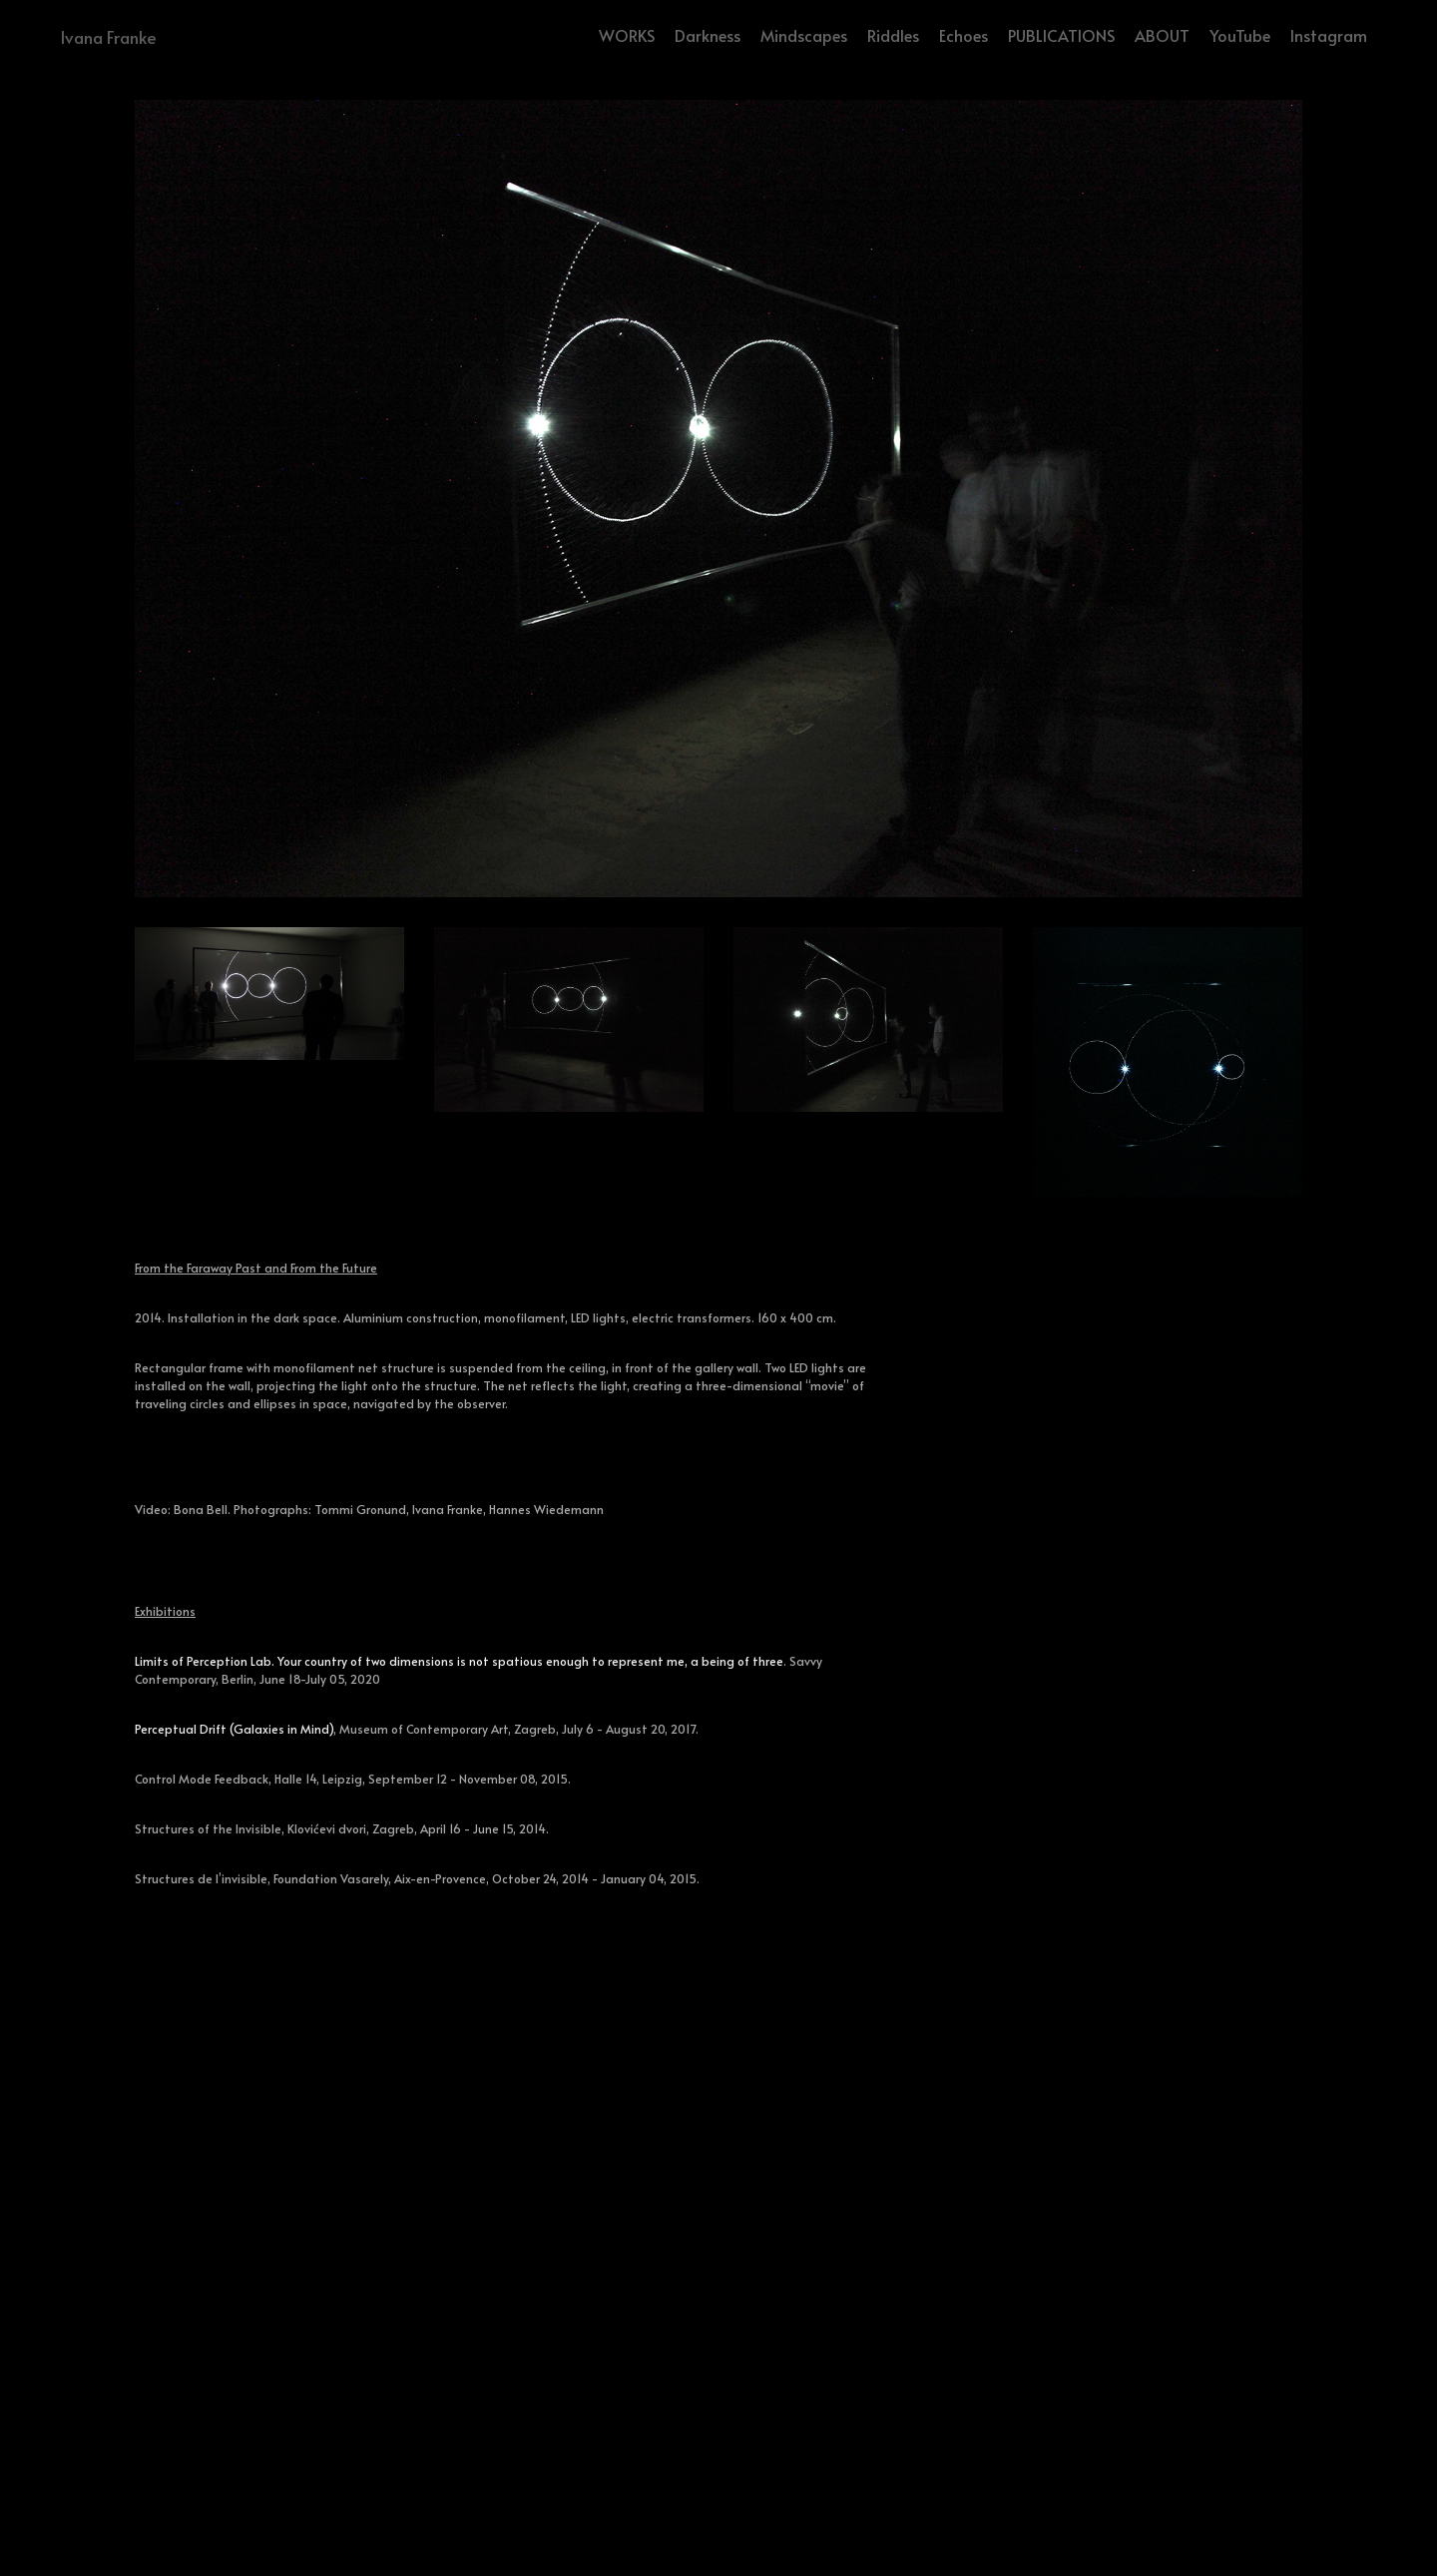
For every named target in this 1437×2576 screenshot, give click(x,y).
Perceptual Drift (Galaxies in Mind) (234, 1729)
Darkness (707, 35)
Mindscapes (803, 35)
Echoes (963, 35)
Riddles (893, 35)
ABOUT (1162, 35)
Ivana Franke (108, 37)
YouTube (1239, 35)
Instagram (1328, 35)
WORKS (627, 35)
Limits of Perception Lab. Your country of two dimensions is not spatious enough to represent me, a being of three (459, 1661)
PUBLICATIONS (1061, 35)
